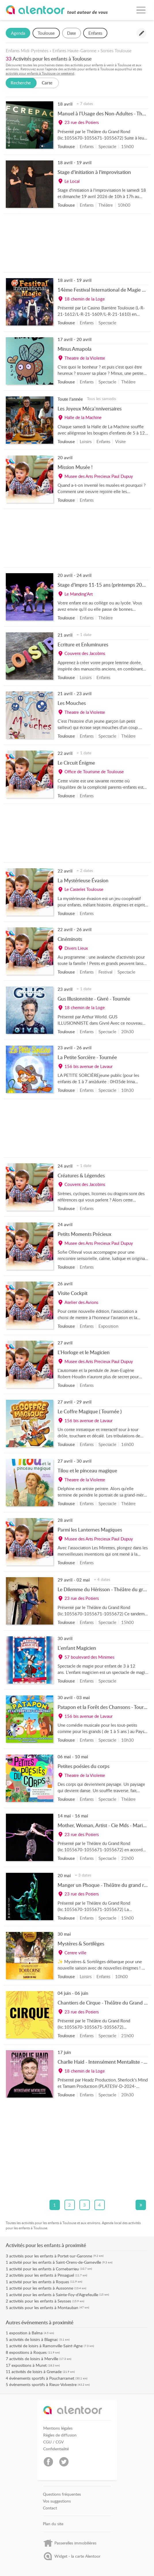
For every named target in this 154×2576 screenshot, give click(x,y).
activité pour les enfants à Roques (39, 2281)
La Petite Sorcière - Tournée (87, 1057)
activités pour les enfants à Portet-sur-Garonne (50, 2256)
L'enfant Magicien (77, 1647)
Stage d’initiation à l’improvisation (94, 171)
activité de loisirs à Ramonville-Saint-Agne (46, 2345)
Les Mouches (72, 702)
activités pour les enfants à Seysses (40, 2301)
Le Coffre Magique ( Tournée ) (90, 1411)
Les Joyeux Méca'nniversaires (89, 408)
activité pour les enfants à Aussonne (41, 2288)
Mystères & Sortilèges (81, 1943)
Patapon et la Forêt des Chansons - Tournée (105, 1706)
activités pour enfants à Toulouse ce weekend (40, 73)
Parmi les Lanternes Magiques (90, 1529)
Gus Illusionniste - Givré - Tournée (94, 998)
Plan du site (53, 2524)
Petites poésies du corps (83, 1766)
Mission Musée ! (75, 467)
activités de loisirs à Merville (33, 2358)
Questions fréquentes (62, 2494)
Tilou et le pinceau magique (87, 1470)
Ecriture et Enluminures (83, 644)
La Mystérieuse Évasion (83, 880)
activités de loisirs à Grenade (37, 2371)
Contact (50, 2508)
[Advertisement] (77, 244)
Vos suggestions (57, 2501)
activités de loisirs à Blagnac (33, 2339)
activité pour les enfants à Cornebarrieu (44, 2268)
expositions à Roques (28, 2352)
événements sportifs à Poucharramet (41, 2378)
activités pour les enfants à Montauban (43, 2307)
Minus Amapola (75, 348)
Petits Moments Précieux (84, 1233)
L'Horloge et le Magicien (84, 1352)
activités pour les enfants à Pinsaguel (41, 2275)
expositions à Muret (29, 2365)
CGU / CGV (53, 2442)
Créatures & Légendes (81, 1175)
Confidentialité (56, 2449)
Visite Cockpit (73, 1293)
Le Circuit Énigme (76, 762)
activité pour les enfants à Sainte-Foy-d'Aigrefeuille (53, 2294)
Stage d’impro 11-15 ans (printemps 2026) (103, 584)
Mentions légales (58, 2428)
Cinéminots (70, 938)
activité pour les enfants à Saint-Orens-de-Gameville (55, 2262)
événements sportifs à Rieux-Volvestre (43, 2384)
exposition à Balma (26, 2332)
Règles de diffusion (60, 2435)
